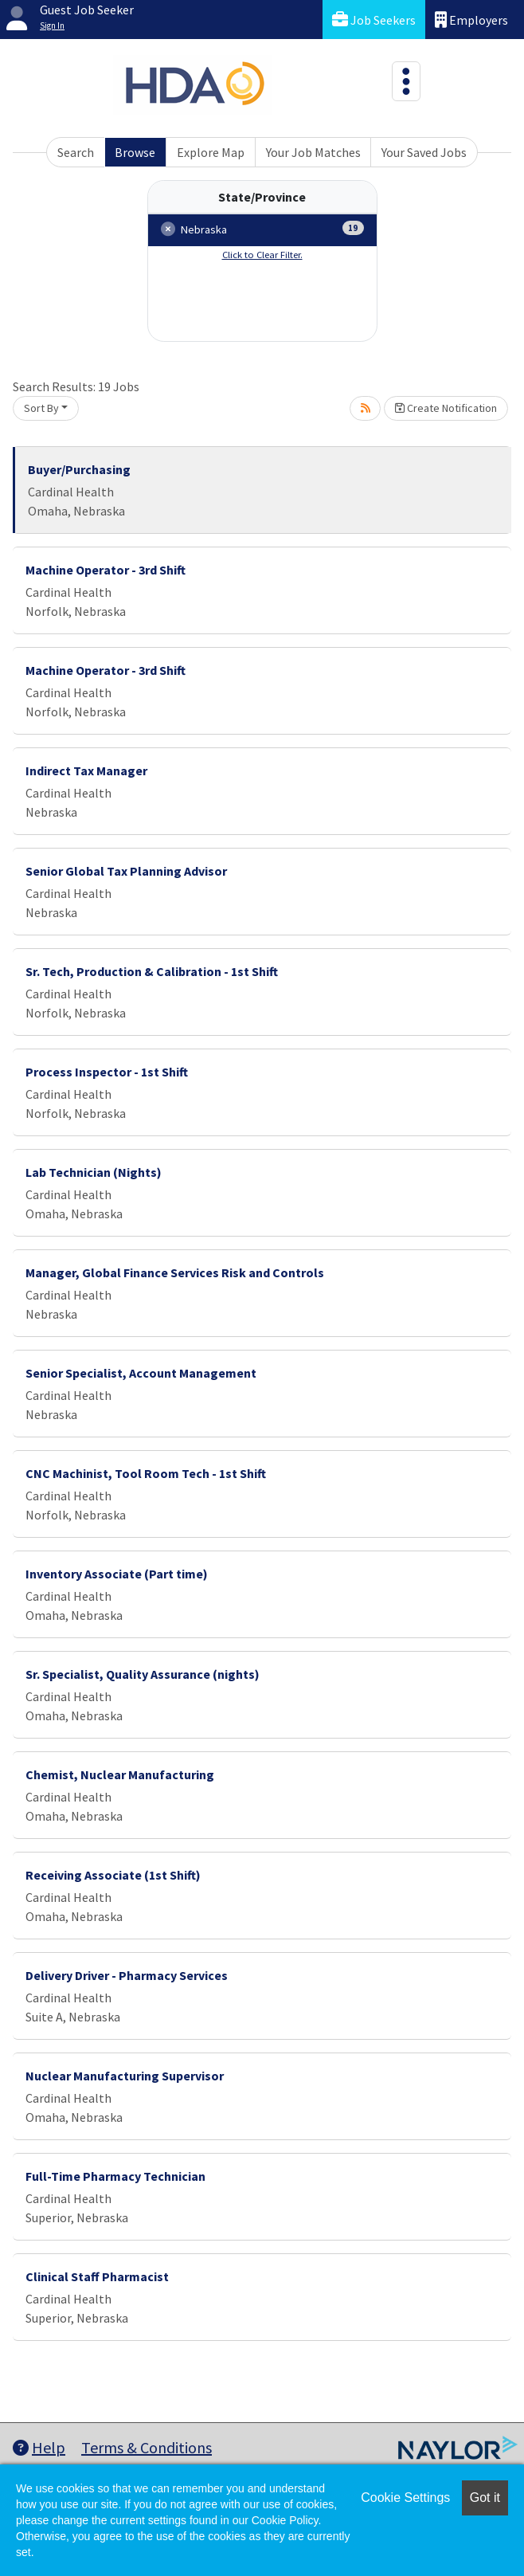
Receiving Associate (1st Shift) (113, 1875)
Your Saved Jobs (424, 152)
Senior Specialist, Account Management (140, 1373)
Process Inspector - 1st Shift (106, 1072)
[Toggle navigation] (406, 81)
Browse (135, 152)
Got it (485, 2497)
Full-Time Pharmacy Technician (115, 2176)
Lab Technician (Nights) (93, 1172)
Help (39, 2447)
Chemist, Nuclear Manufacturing (119, 1774)
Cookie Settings (405, 2497)
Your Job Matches (313, 152)
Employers (471, 19)
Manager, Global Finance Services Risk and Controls (174, 1272)
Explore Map (210, 152)
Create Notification (446, 408)
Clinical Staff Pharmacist (97, 2276)
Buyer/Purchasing (79, 469)
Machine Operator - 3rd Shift (105, 570)
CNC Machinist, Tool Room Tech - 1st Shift (145, 1473)
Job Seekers (374, 19)
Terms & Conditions (146, 2447)
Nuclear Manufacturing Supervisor (124, 2076)
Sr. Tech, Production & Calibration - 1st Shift (151, 971)
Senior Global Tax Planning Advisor (126, 871)
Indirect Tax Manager (86, 770)
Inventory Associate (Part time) (116, 1574)
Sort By (41, 408)
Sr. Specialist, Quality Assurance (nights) (142, 1674)
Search (75, 152)
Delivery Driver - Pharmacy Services (126, 1975)
